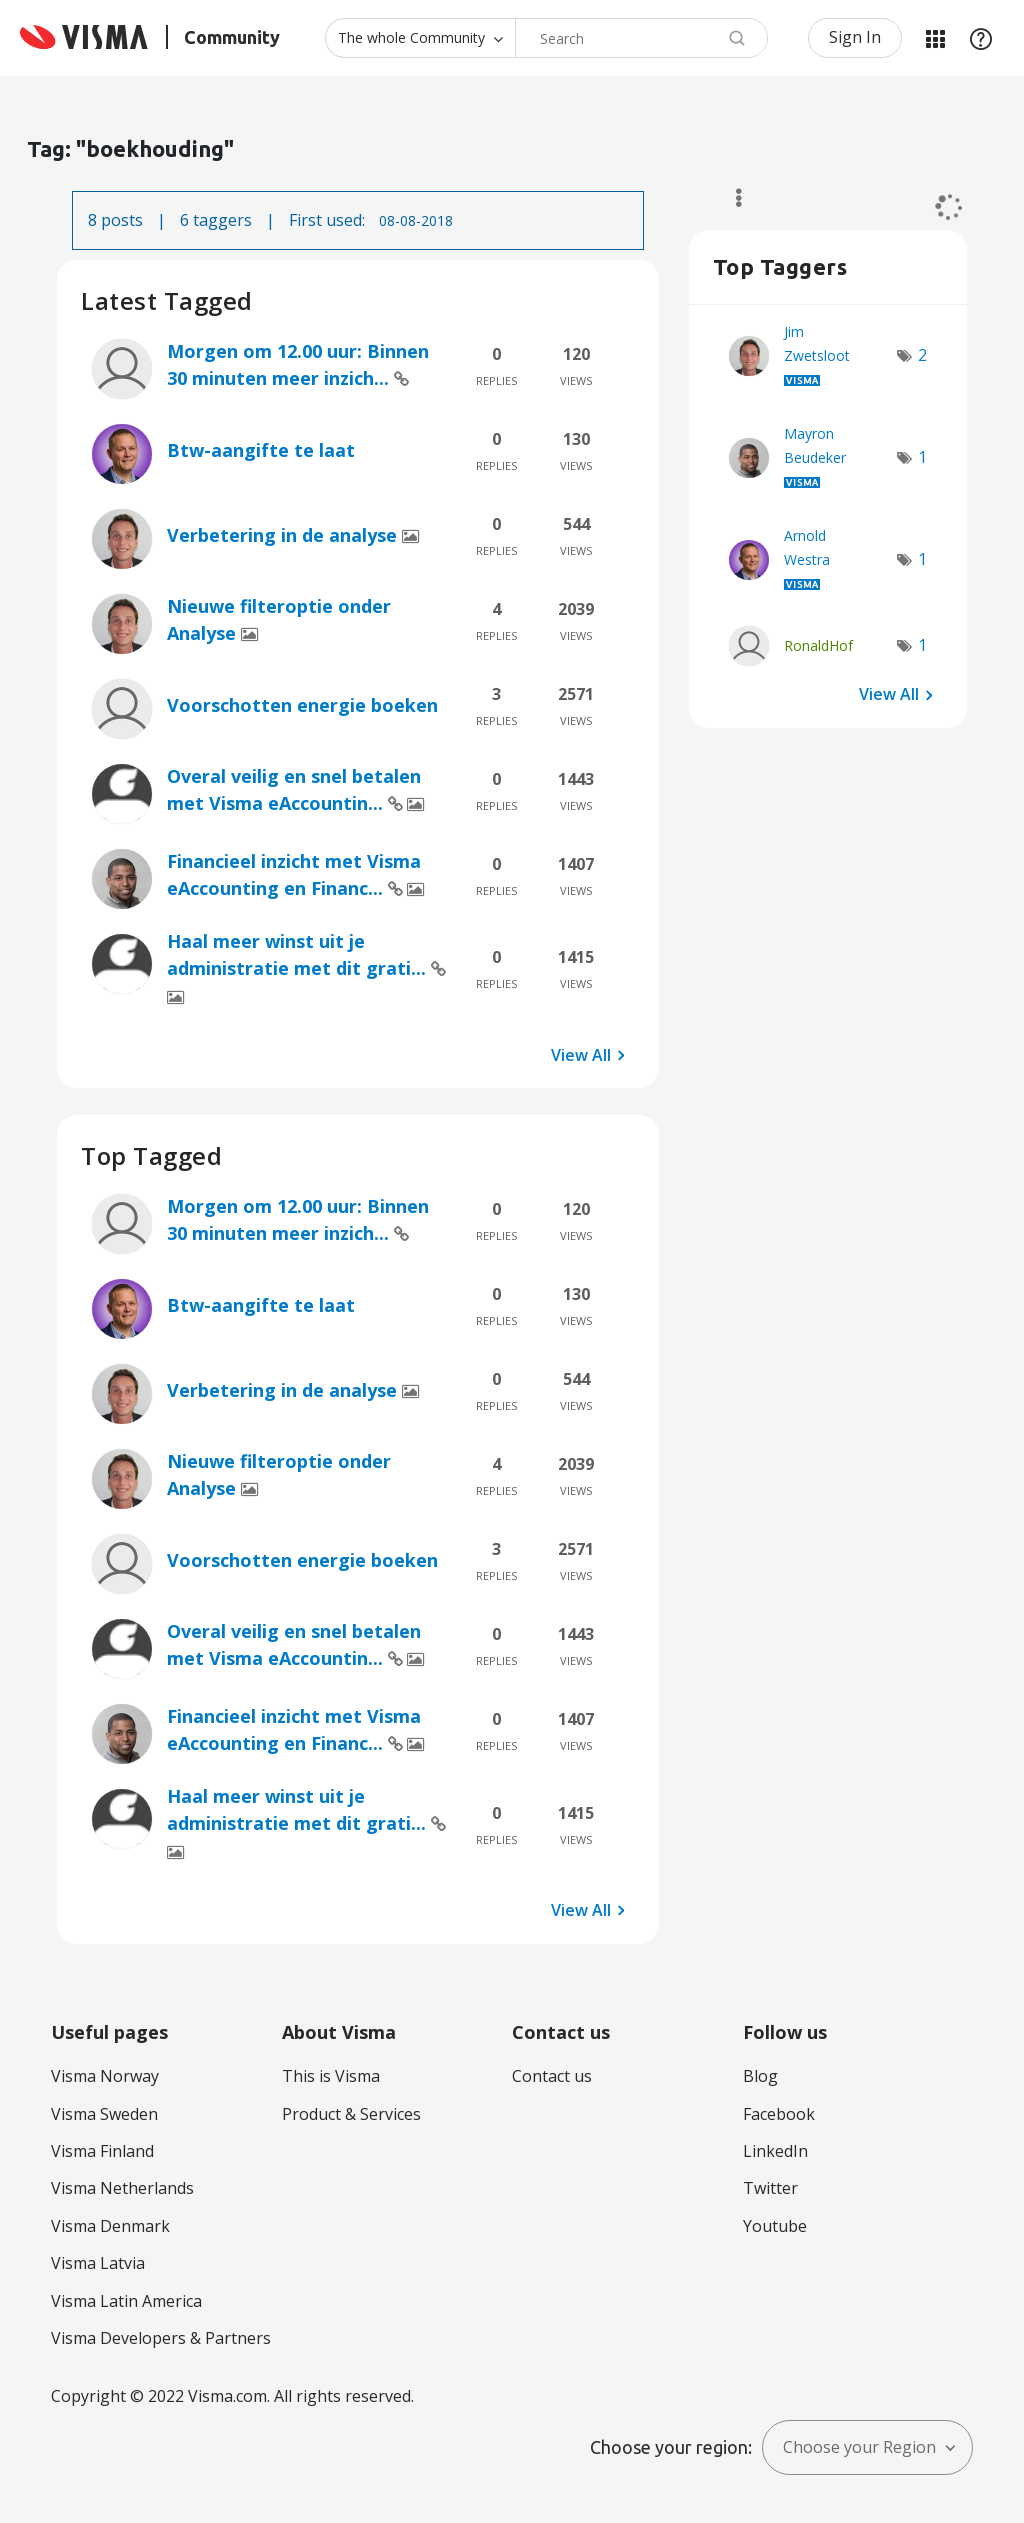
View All (581, 1054)
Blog (760, 2076)
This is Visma (331, 2076)
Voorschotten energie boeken (302, 705)
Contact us (552, 2076)
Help (981, 38)
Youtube (775, 2226)
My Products (935, 38)
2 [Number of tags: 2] (922, 355)
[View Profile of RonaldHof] (818, 645)
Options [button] (729, 198)
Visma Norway (105, 2076)
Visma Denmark (110, 2226)
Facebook (779, 2114)
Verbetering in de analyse (284, 535)
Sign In (855, 37)
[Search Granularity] (420, 38)
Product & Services (351, 2114)
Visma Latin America (126, 2301)
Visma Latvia (98, 2263)
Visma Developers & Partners (161, 2338)
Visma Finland (102, 2151)
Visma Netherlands (122, 2188)
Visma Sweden (104, 2114)
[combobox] (641, 38)
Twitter (770, 2188)
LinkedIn (775, 2151)
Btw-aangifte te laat (261, 450)
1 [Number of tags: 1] (922, 457)
